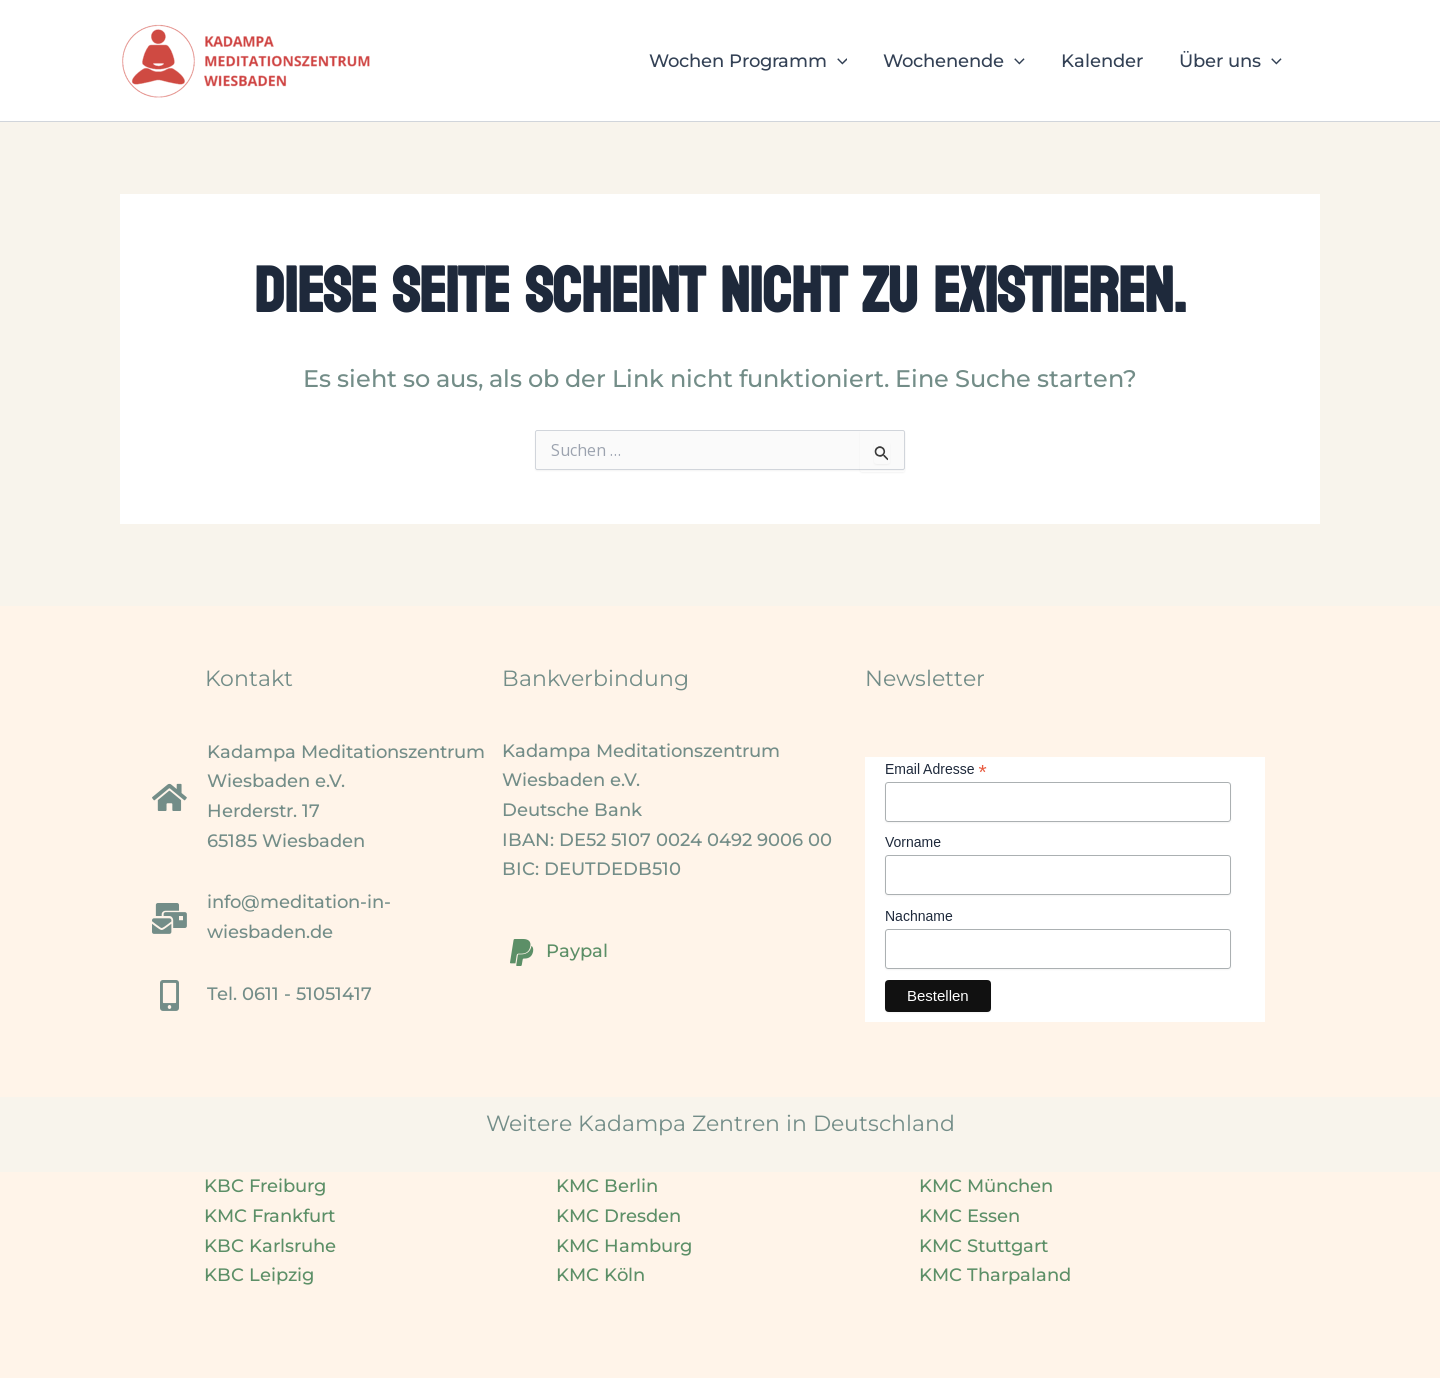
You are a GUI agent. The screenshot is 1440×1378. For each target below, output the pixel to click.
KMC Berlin (607, 1186)
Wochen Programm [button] (748, 61)
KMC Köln (600, 1275)
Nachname (919, 916)
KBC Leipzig (259, 1275)
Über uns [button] (1230, 61)
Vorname (913, 842)
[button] (837, 61)
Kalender (1102, 61)
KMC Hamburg (624, 1246)
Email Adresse (936, 769)
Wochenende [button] (954, 61)
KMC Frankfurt (269, 1216)
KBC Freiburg (265, 1186)
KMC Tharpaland (995, 1275)
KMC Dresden (618, 1216)
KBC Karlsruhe (270, 1246)
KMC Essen (969, 1216)
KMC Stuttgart (983, 1246)
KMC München (986, 1186)
